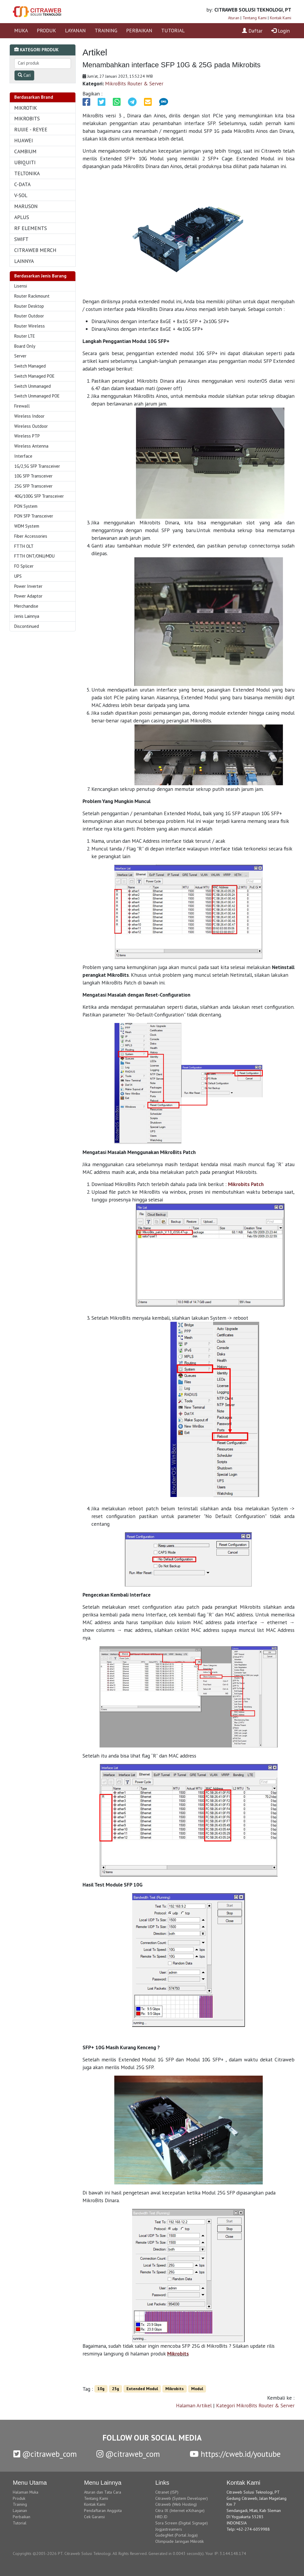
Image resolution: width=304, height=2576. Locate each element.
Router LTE (24, 336)
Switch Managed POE (34, 376)
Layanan (20, 2510)
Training (20, 2504)
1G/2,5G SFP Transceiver (37, 466)
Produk (19, 2498)
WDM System (26, 526)
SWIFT (21, 239)
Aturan (233, 17)
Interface (23, 456)
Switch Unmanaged (32, 386)
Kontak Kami (280, 17)
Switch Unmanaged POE (37, 396)
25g (115, 2388)
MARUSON (26, 206)
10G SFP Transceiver (33, 476)
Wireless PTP (27, 436)
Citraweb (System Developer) (181, 2498)
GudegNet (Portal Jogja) (176, 2535)
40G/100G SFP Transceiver (39, 496)
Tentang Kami (255, 17)
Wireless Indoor (29, 416)
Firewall (22, 406)
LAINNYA (24, 261)
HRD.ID (161, 2516)
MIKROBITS (27, 118)
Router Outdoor (29, 316)
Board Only (24, 346)
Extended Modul (142, 2388)
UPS (18, 576)
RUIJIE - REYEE (31, 129)
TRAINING (106, 30)
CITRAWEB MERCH (35, 250)
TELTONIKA (27, 173)
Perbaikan (21, 2516)
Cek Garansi (94, 2516)
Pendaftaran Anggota (103, 2510)
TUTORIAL (173, 30)
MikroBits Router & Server (134, 83)
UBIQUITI (25, 162)
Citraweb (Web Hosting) (176, 2504)
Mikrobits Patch (246, 1184)
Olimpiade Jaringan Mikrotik (179, 2541)
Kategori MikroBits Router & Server (255, 2405)
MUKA (21, 30)
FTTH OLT (24, 546)
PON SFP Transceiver (33, 516)
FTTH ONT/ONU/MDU (34, 556)
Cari (24, 75)
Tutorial (19, 2523)
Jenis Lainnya (26, 616)
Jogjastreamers (168, 2529)
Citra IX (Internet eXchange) (180, 2510)
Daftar (252, 30)
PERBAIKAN (139, 30)
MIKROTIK (25, 107)
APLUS (21, 217)
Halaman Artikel (194, 2405)
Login (280, 30)
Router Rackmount (32, 296)
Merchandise (26, 606)
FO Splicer (24, 566)
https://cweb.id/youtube (235, 2454)
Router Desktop (29, 306)
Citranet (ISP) (166, 2492)
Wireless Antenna (31, 446)
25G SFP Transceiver (33, 486)
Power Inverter (28, 586)
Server (20, 356)
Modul (197, 2388)
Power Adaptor (28, 596)
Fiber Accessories (30, 536)
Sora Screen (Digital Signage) (181, 2523)
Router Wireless (29, 326)
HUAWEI (23, 140)
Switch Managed (30, 366)
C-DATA (22, 184)
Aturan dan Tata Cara (102, 2492)
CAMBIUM (25, 151)
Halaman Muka (25, 2492)
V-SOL (20, 195)
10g (100, 2388)
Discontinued (26, 626)
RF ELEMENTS (30, 228)
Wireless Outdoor (31, 426)
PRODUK (46, 30)
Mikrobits (178, 2353)
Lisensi (20, 286)
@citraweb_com (45, 2454)
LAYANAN (75, 30)
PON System (25, 506)
